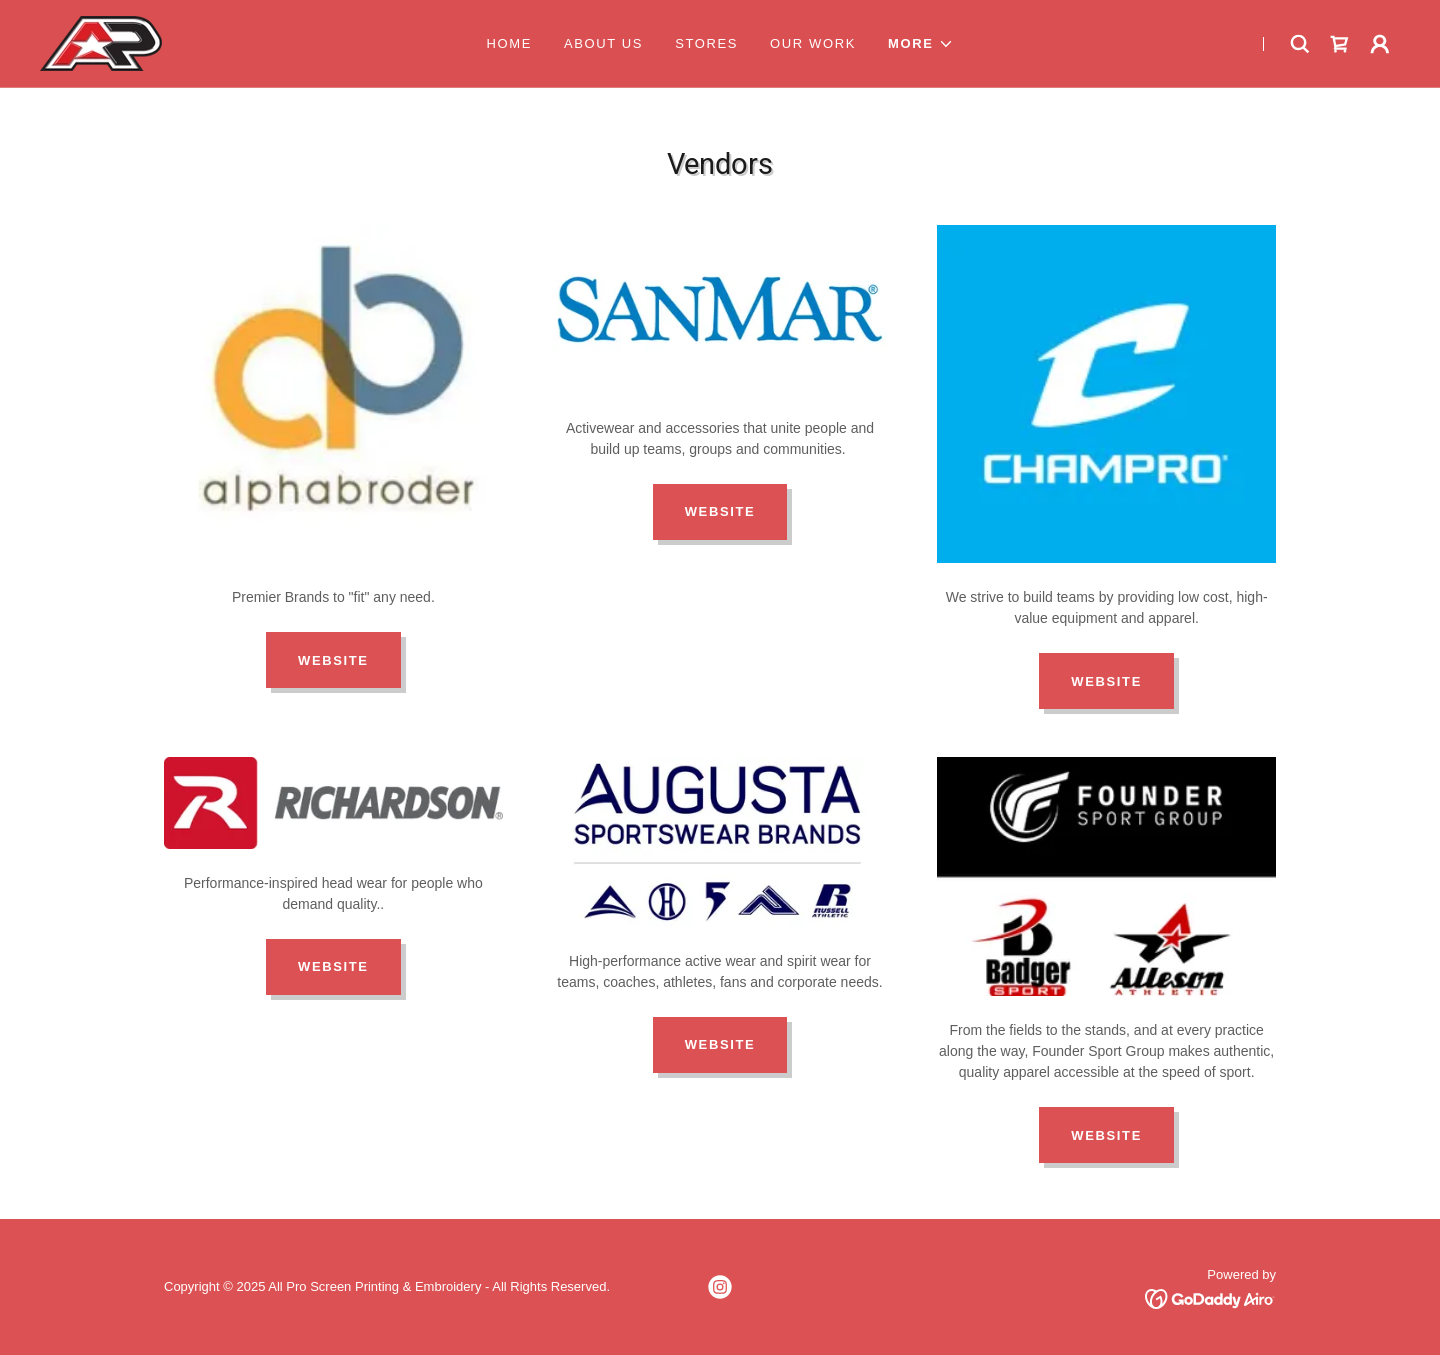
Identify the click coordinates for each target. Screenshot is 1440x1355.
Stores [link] (706, 43)
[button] (921, 44)
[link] (101, 42)
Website (333, 660)
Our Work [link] (813, 43)
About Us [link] (603, 43)
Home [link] (509, 43)
